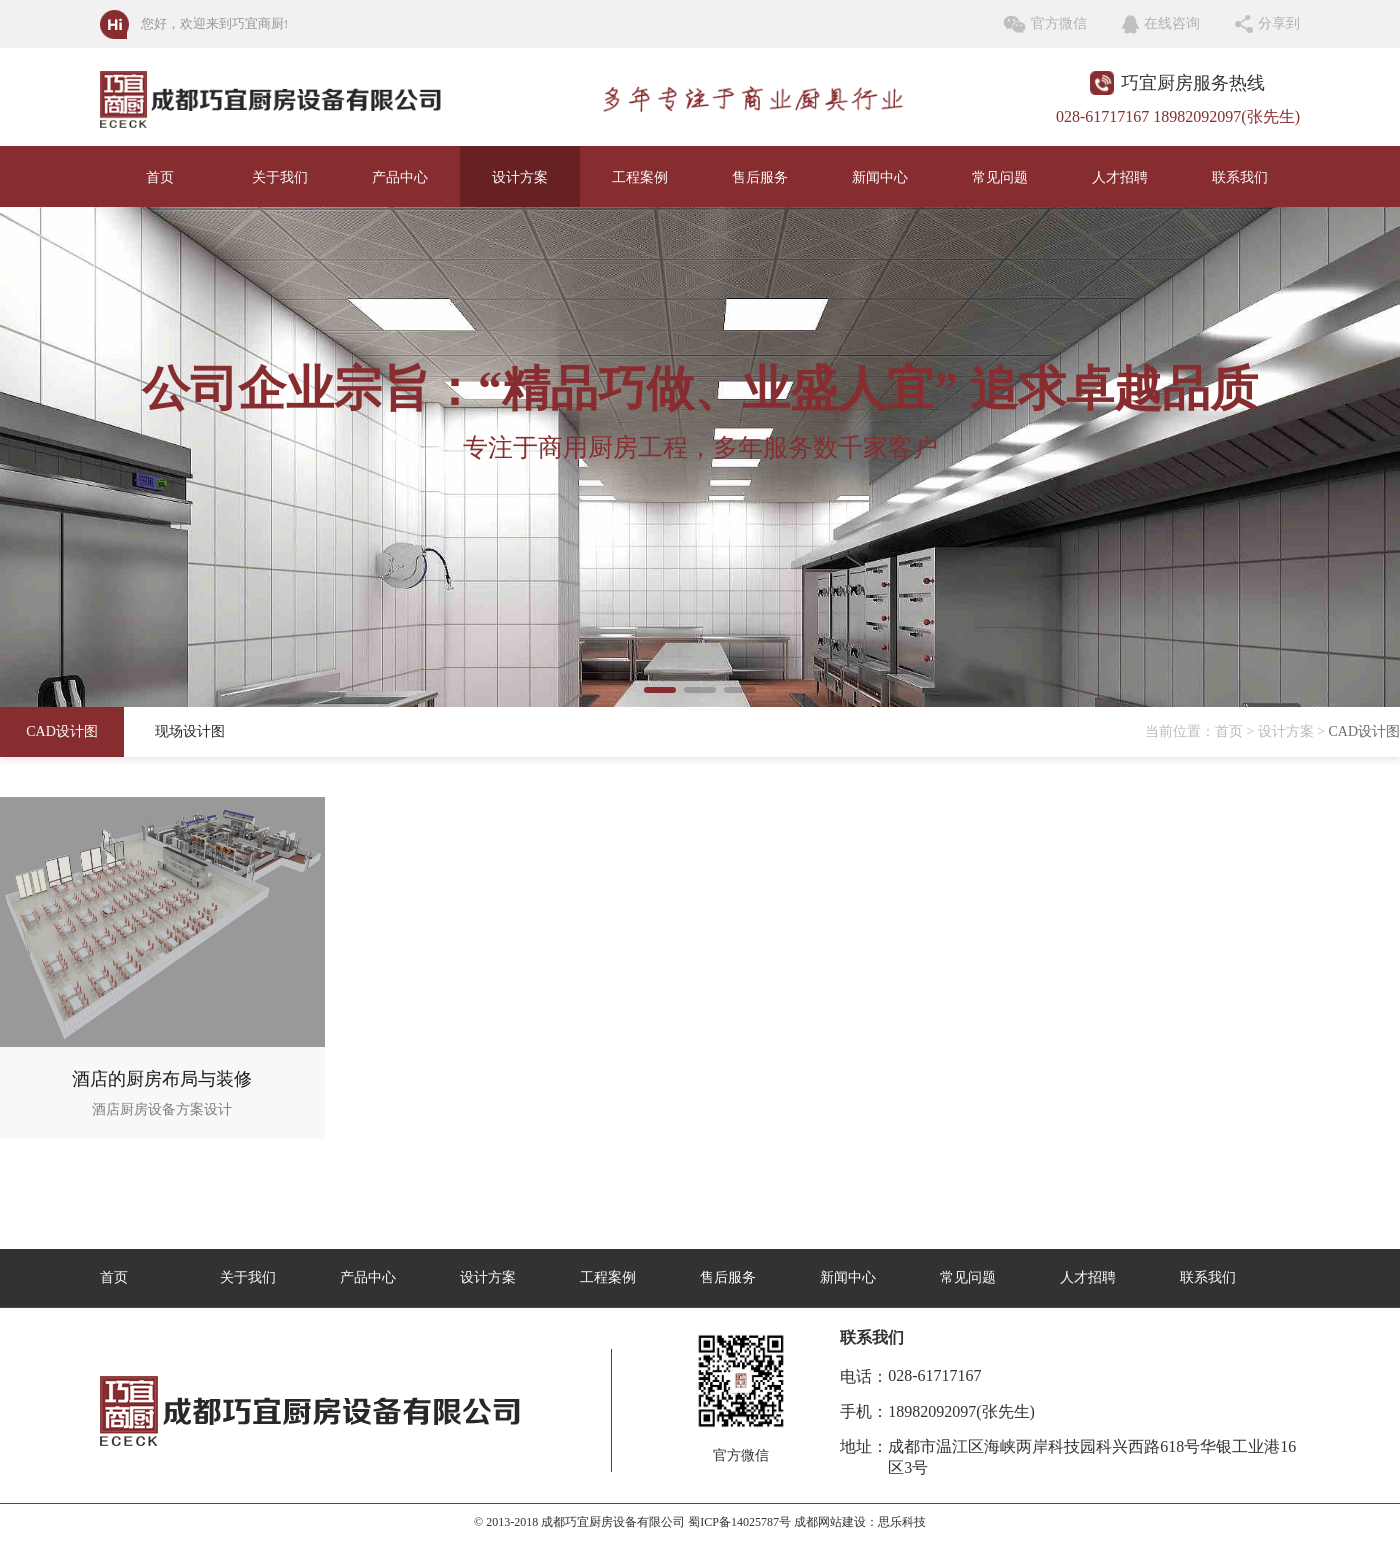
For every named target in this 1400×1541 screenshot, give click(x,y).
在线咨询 (1172, 23)
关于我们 (280, 177)
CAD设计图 (62, 731)
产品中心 (400, 177)
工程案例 (640, 177)
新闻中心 (880, 177)
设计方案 (520, 177)
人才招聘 (1120, 177)
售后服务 (760, 177)
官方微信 (1059, 23)
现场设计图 (190, 731)
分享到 (1279, 23)
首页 (160, 177)
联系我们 (1240, 177)
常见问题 (1000, 177)
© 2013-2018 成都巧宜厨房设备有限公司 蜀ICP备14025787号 (632, 1522)
